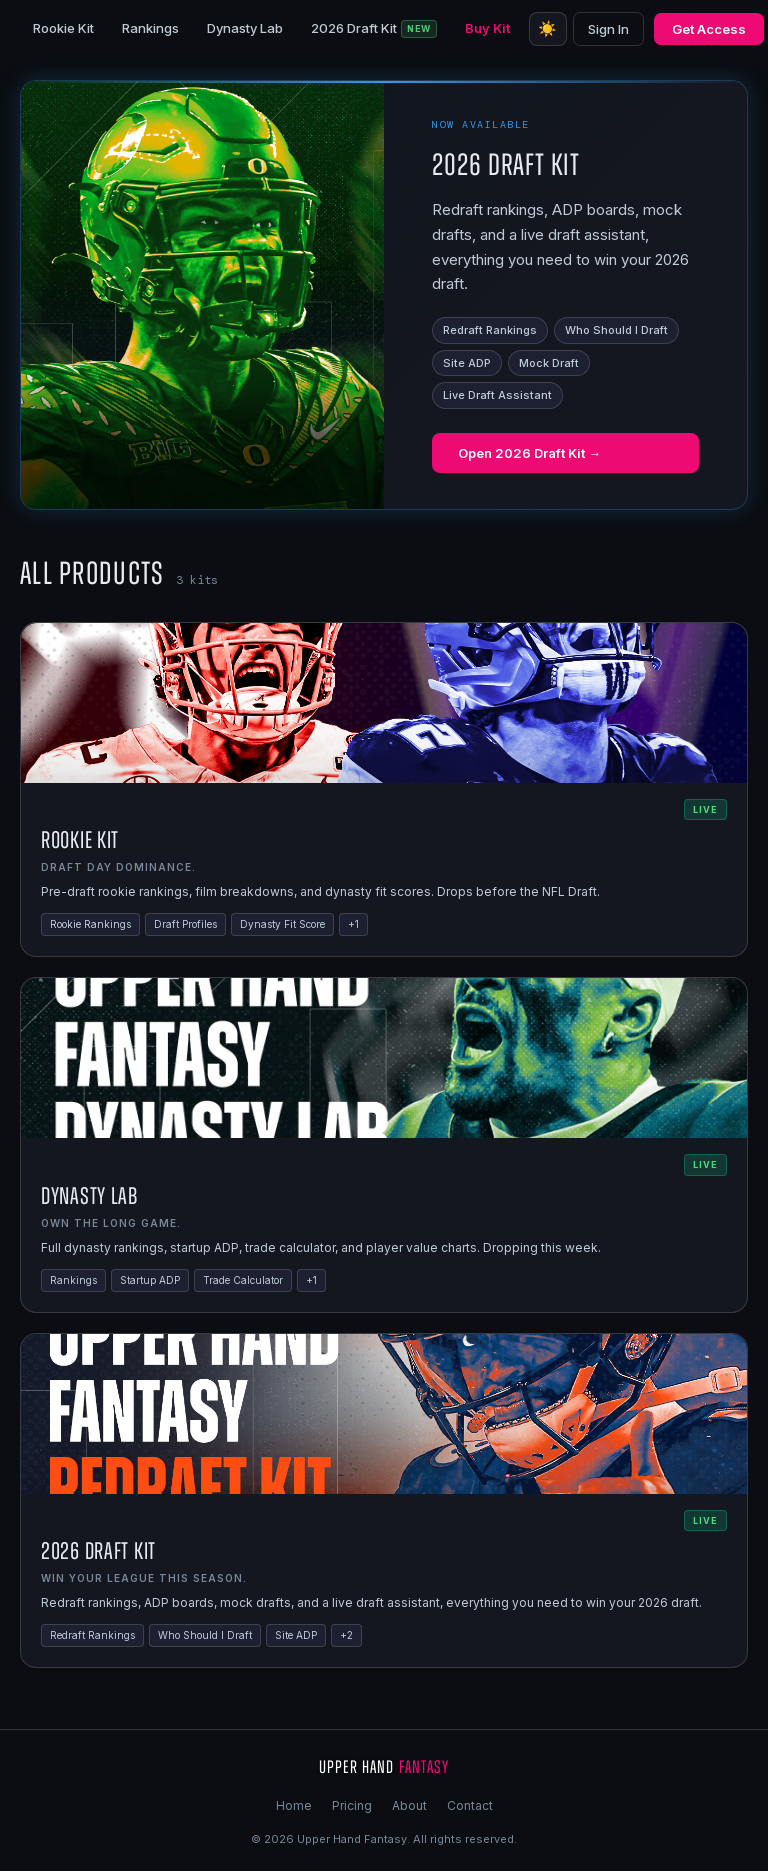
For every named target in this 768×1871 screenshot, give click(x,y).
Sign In (608, 29)
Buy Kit (487, 28)
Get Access (709, 29)
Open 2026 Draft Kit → (529, 453)
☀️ (547, 28)
